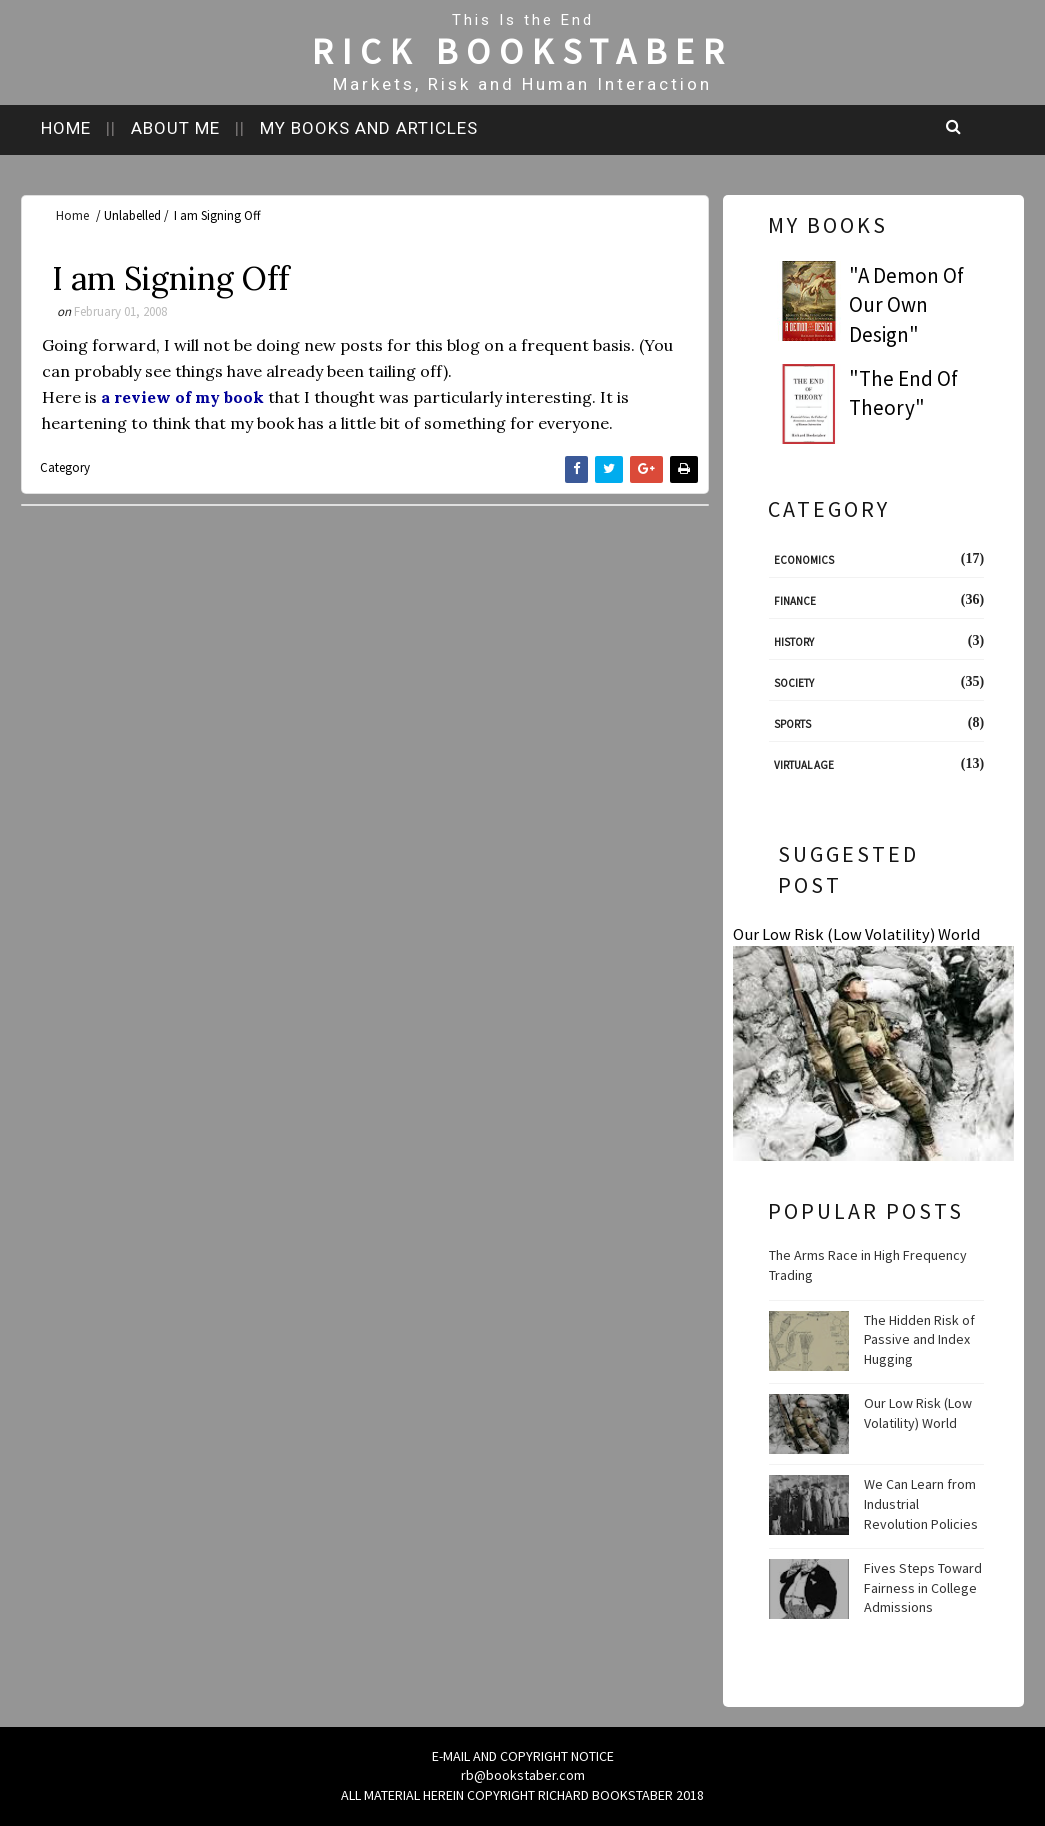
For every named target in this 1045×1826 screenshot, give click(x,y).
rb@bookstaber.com (523, 1775)
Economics (804, 560)
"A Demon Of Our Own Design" (906, 305)
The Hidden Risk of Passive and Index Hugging (919, 1339)
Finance (795, 601)
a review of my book (182, 397)
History (794, 642)
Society (794, 683)
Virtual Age (804, 765)
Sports (792, 724)
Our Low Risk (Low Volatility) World (856, 934)
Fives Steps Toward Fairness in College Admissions (923, 1587)
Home (66, 128)
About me (175, 128)
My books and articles (369, 128)
